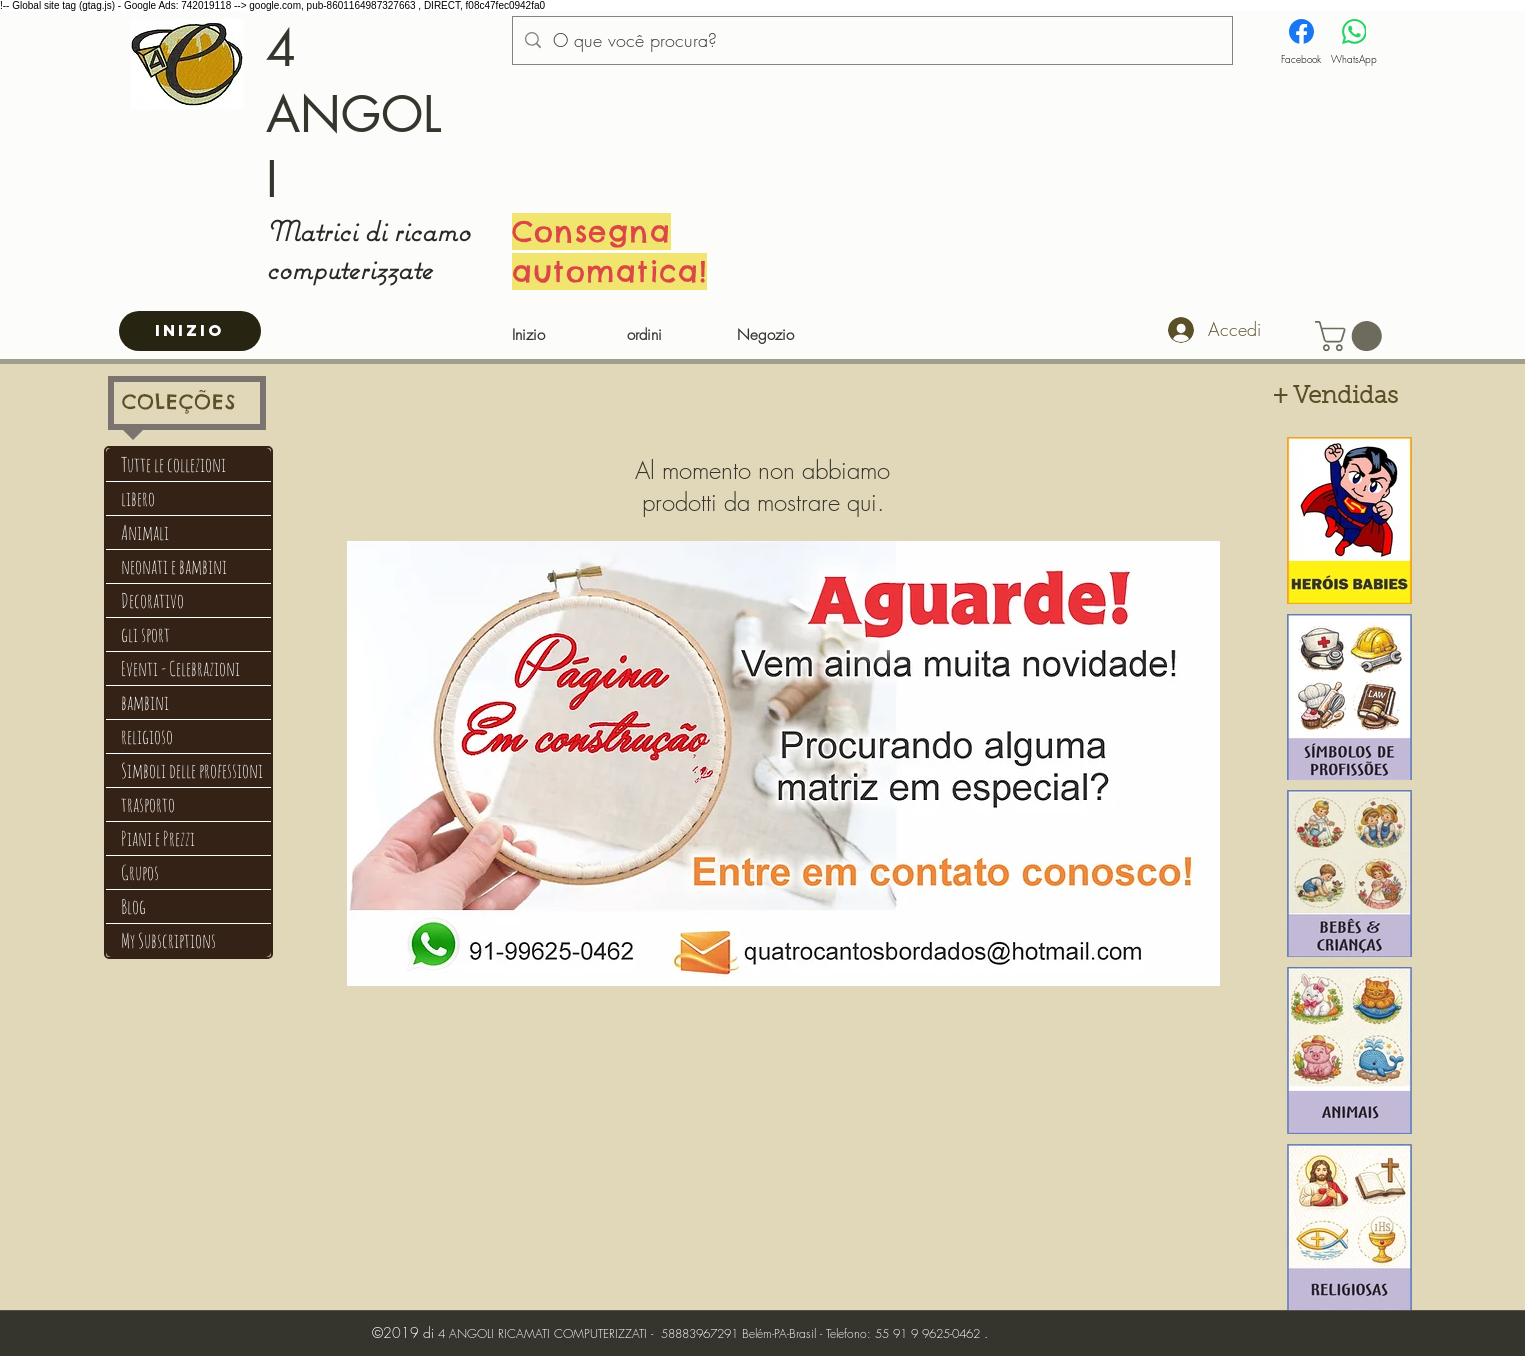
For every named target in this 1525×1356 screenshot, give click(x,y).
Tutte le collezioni (173, 464)
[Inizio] (529, 336)
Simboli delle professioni (192, 770)
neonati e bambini (174, 566)
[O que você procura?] (871, 41)
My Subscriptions (168, 940)
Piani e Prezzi (158, 838)
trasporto (148, 804)
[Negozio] (766, 336)
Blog (133, 906)
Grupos (140, 872)
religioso (147, 736)
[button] (1352, 336)
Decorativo (152, 600)
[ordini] (644, 336)
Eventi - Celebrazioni (180, 668)
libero (138, 498)
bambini (145, 702)
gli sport (145, 634)
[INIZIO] (190, 331)
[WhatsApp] (1354, 42)
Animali (145, 532)
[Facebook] (1301, 42)
